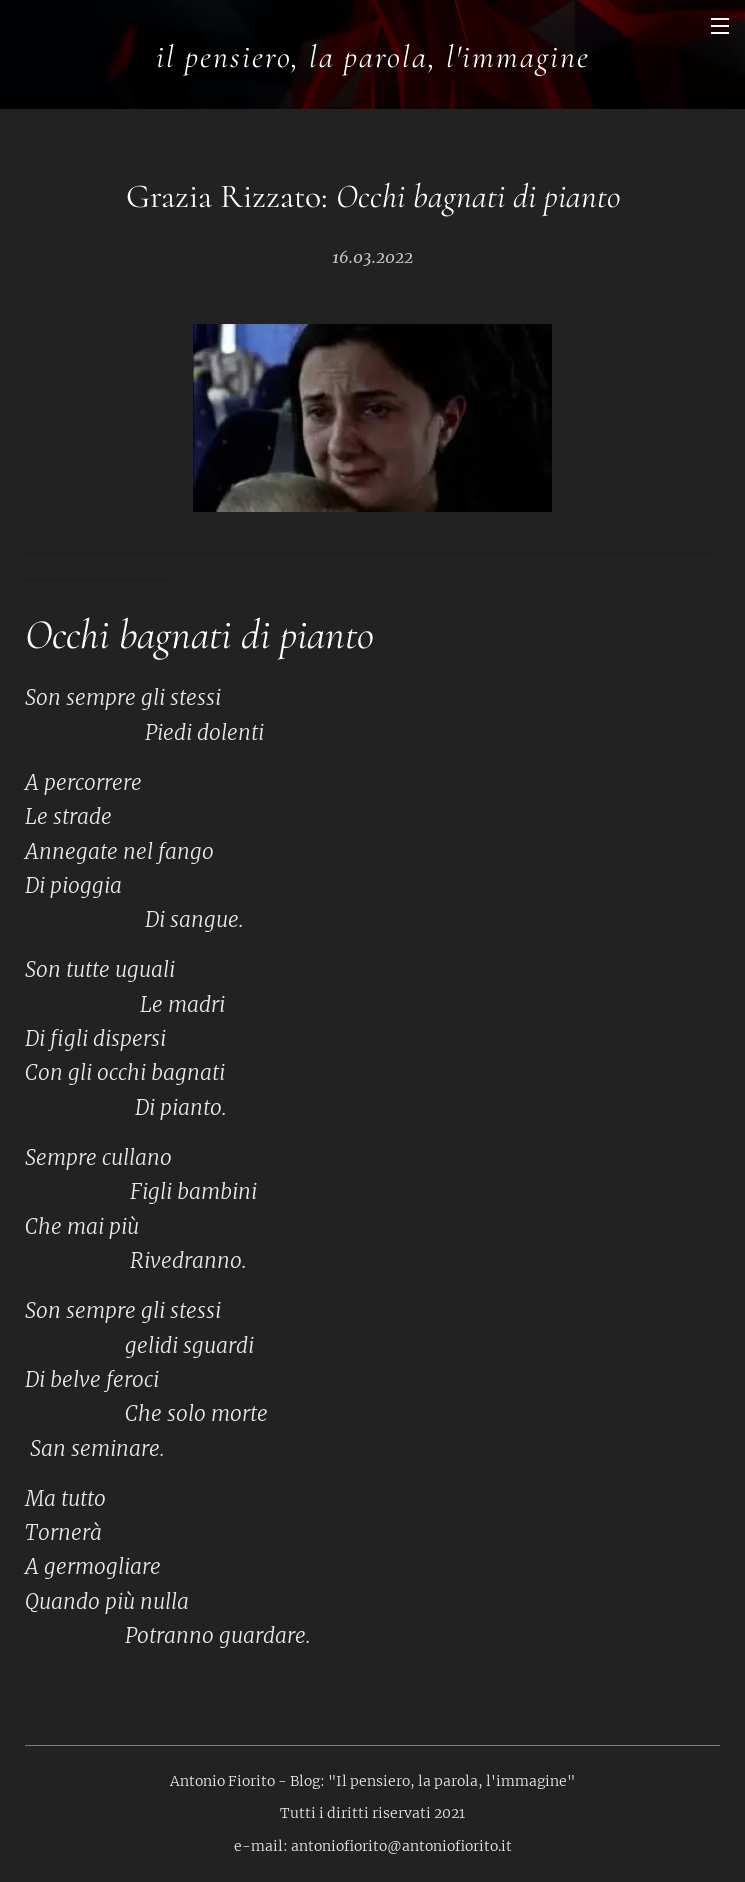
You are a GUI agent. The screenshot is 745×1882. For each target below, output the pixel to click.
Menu (720, 26)
